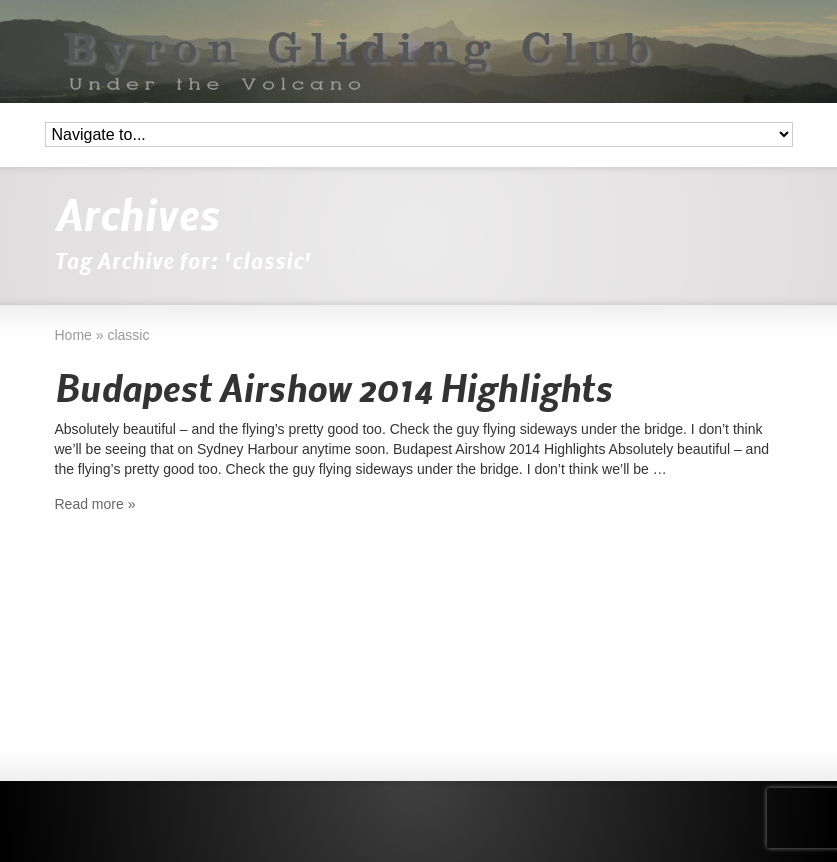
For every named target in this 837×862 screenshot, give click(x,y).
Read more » (95, 504)
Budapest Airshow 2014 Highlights (334, 391)
